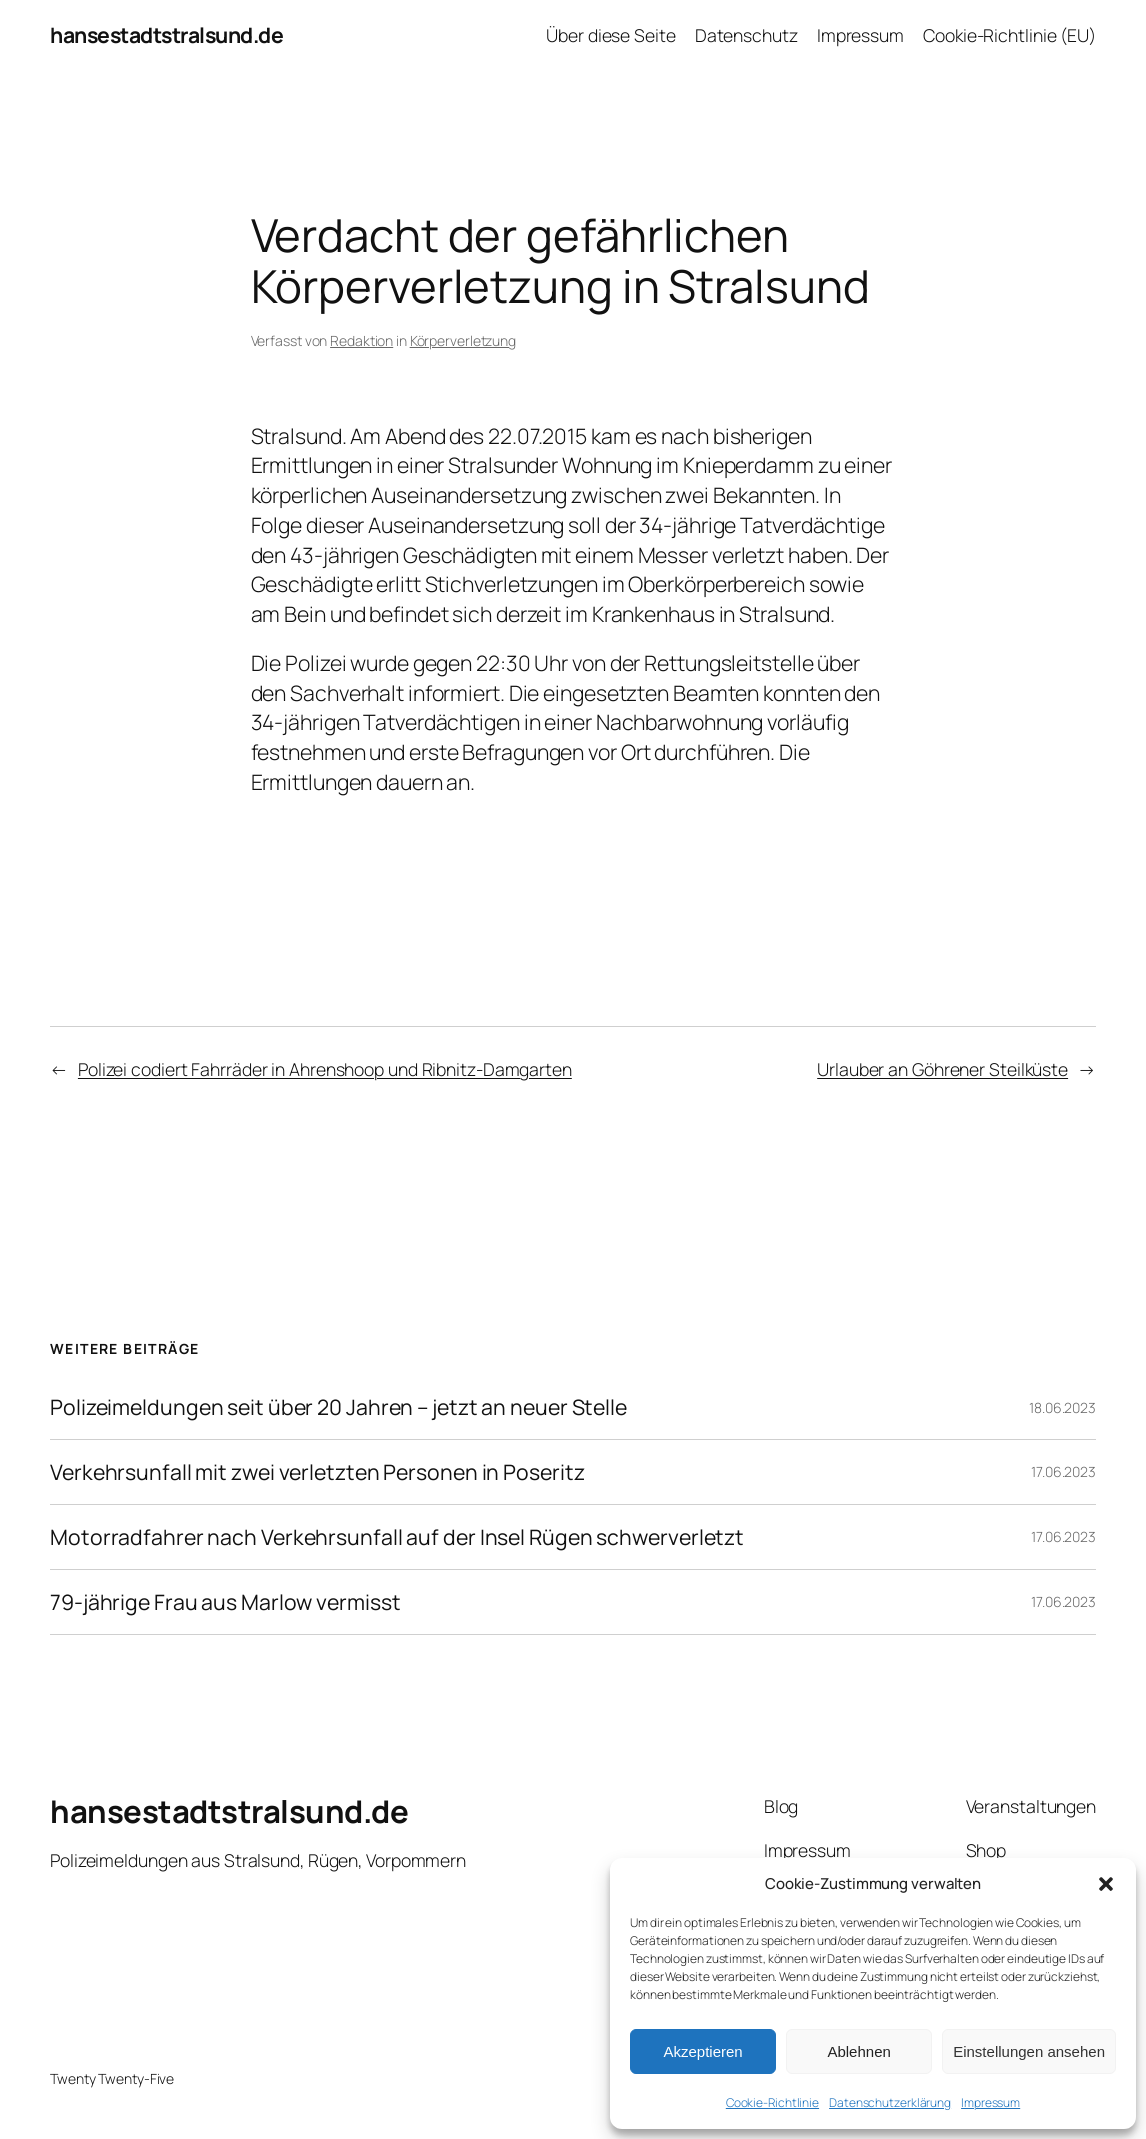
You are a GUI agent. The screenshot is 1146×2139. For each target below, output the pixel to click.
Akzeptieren (702, 2051)
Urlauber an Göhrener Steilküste (942, 1069)
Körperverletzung (463, 340)
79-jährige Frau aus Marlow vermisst (225, 1602)
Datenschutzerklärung (890, 2102)
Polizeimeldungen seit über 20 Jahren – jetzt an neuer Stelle (338, 1407)
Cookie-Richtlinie (772, 2102)
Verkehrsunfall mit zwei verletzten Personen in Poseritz (317, 1472)
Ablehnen (858, 2051)
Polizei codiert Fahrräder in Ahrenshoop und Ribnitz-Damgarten (325, 1069)
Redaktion (361, 340)
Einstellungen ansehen (1029, 2051)
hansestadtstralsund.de (166, 34)
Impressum (990, 2102)
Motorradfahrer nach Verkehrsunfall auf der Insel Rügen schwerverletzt (397, 1537)
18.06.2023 (1062, 1407)
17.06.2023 (1063, 1471)
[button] (1106, 1884)
